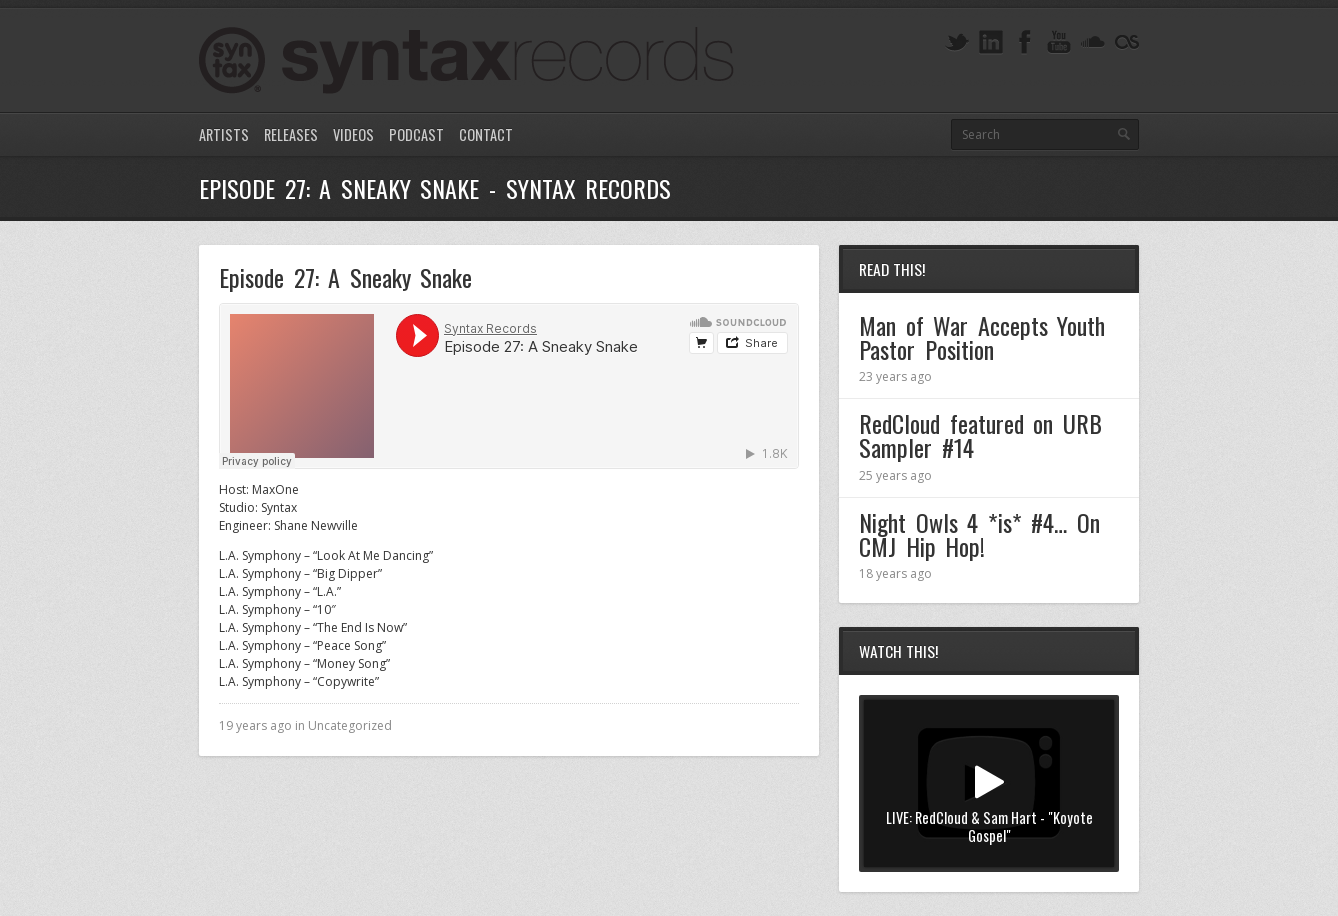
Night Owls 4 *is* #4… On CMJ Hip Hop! (979, 534)
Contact (486, 134)
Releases (291, 134)
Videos (353, 134)
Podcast (416, 134)
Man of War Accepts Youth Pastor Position (982, 337)
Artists (224, 134)
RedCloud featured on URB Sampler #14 (980, 435)
